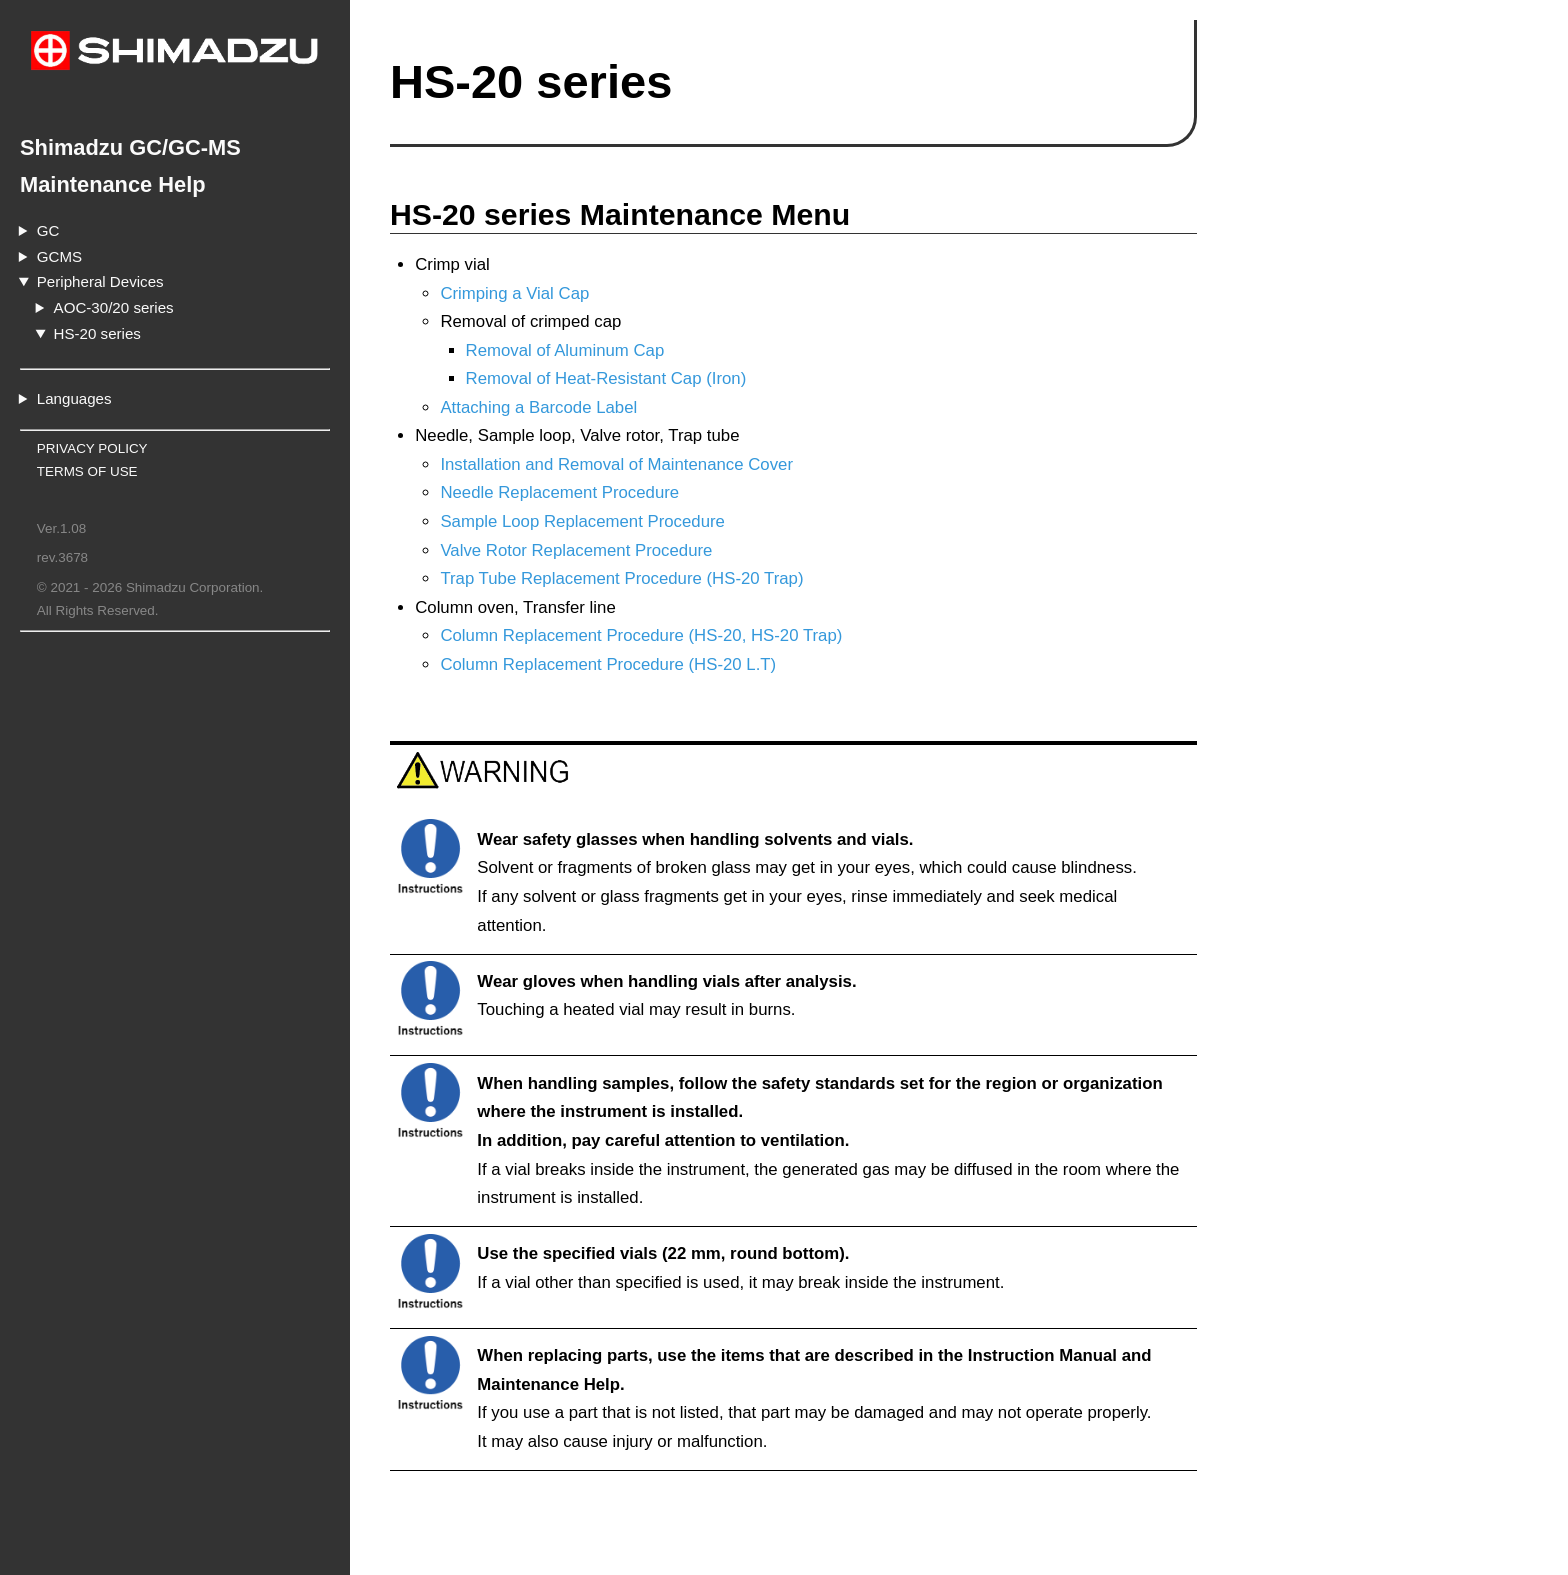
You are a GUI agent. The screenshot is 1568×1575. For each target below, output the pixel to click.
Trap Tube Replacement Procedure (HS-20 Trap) (621, 578)
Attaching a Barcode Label (538, 407)
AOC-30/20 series (114, 307)
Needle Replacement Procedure (559, 492)
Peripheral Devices (100, 281)
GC (48, 230)
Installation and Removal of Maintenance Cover (616, 464)
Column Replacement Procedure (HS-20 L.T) (608, 664)
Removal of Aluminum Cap (565, 350)
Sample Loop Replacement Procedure (582, 521)
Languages (74, 398)
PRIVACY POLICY (92, 448)
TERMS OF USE (87, 471)
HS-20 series (97, 333)
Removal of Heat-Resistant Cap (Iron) (606, 378)
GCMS (59, 256)
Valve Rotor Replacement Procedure (576, 550)
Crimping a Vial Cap (514, 293)
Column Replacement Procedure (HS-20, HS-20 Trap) (641, 635)
